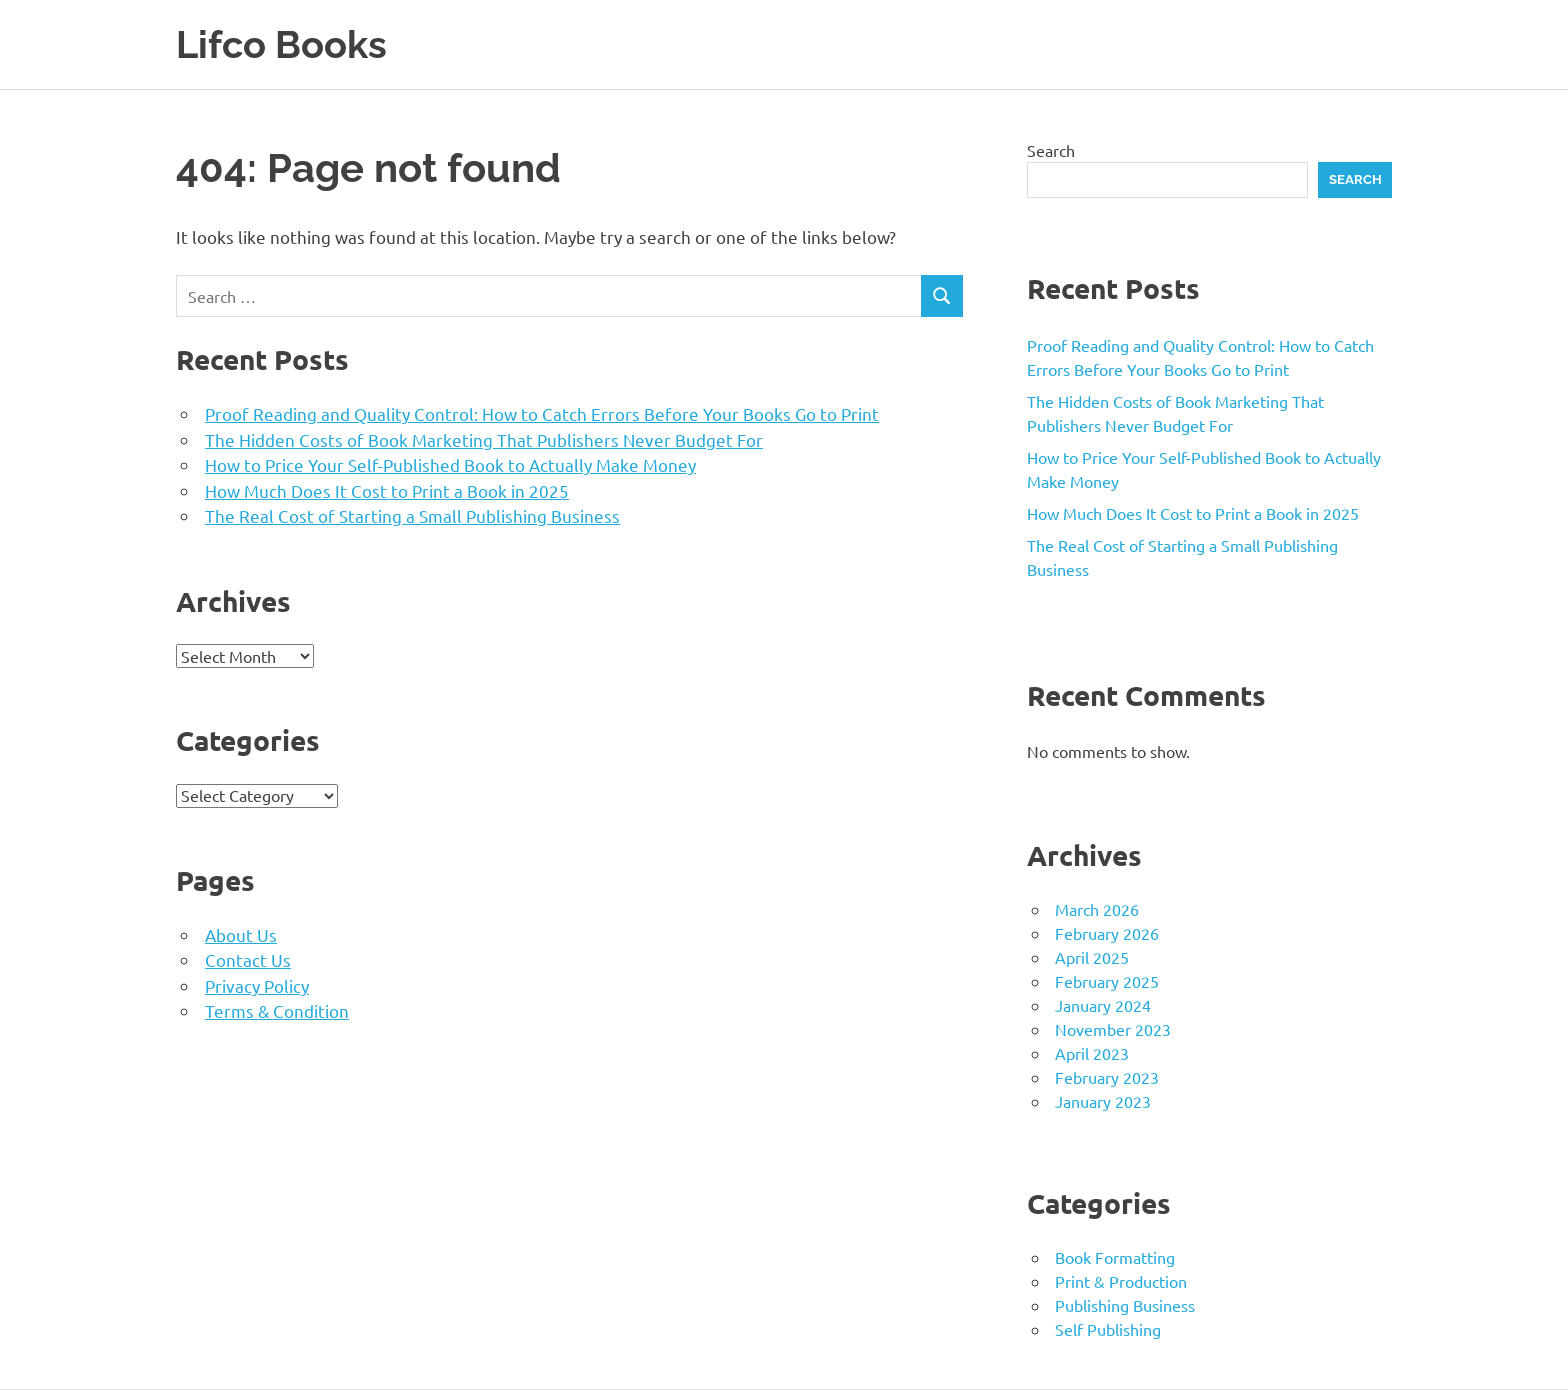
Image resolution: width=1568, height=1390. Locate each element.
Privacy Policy (257, 985)
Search (1051, 150)
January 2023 (1103, 1101)
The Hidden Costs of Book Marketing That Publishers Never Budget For (484, 439)
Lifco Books (281, 44)
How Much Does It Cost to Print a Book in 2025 (387, 490)
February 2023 (1107, 1077)
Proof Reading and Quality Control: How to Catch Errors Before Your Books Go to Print (542, 413)
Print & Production (1121, 1281)
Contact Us (248, 959)
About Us (241, 934)
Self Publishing (1108, 1329)
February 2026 (1107, 933)
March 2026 (1097, 909)
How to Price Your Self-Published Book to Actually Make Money (450, 464)
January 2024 (1103, 1005)
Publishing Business (1125, 1305)
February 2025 (1107, 981)
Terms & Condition (277, 1010)
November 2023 (1113, 1029)
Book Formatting (1115, 1257)
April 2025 (1092, 957)
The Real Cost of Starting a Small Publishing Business (412, 515)
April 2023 (1092, 1053)
